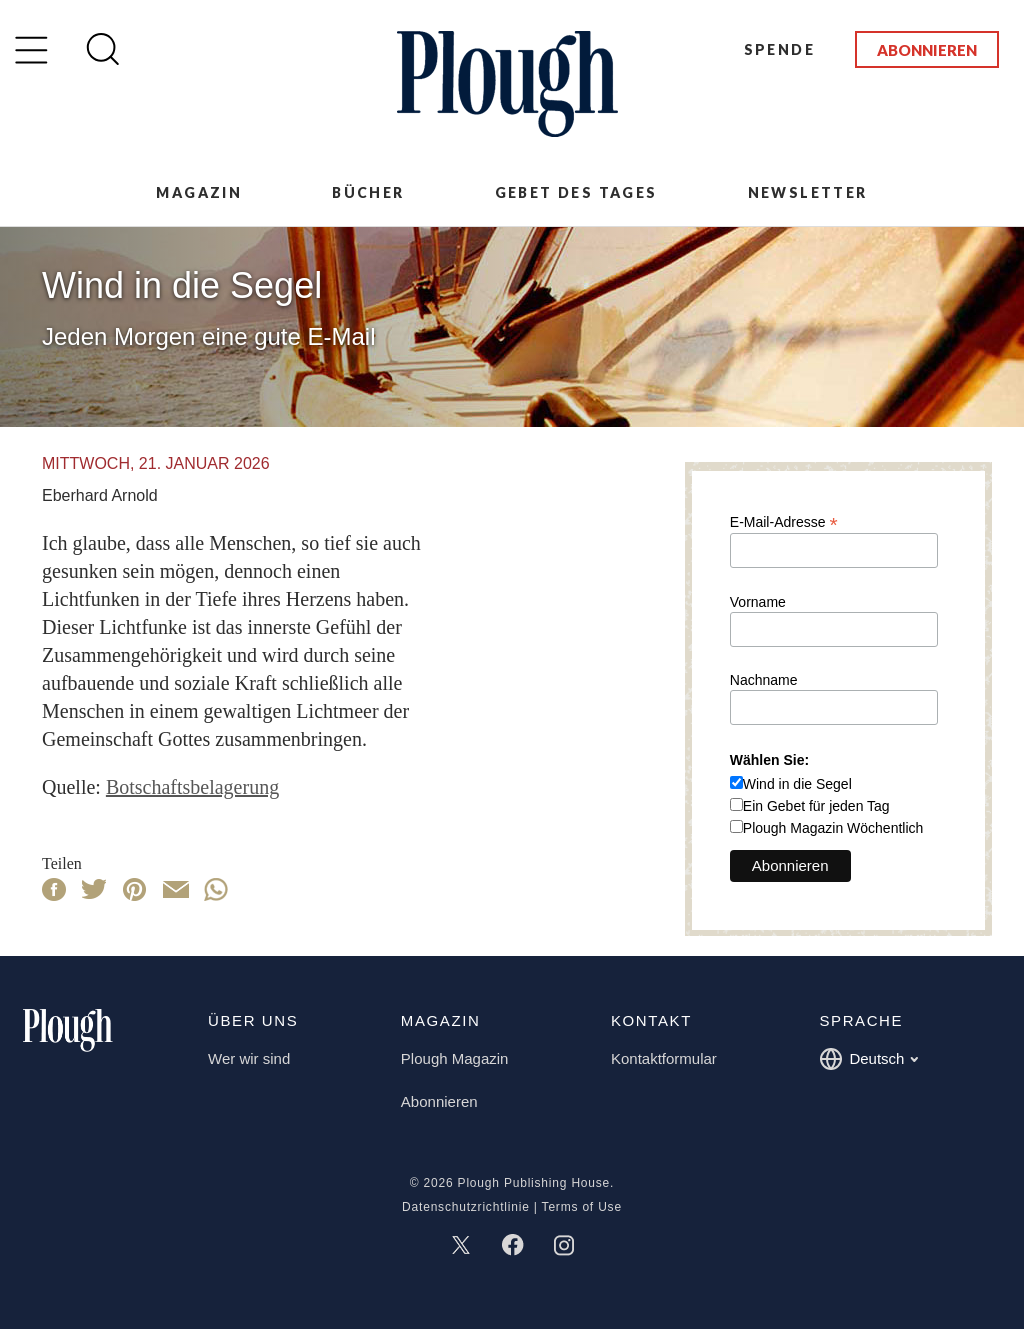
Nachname (764, 680)
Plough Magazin (455, 1058)
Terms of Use (582, 1207)
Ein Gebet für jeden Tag (816, 806)
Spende (779, 49)
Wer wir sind (249, 1058)
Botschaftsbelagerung (192, 787)
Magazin (199, 192)
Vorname (758, 602)
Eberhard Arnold (100, 495)
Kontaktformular (664, 1058)
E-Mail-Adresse (784, 521)
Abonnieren (927, 50)
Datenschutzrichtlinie (466, 1207)
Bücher (368, 192)
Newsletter (808, 192)
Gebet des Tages (576, 192)
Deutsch (868, 1059)
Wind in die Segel (797, 784)
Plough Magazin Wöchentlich (833, 828)
